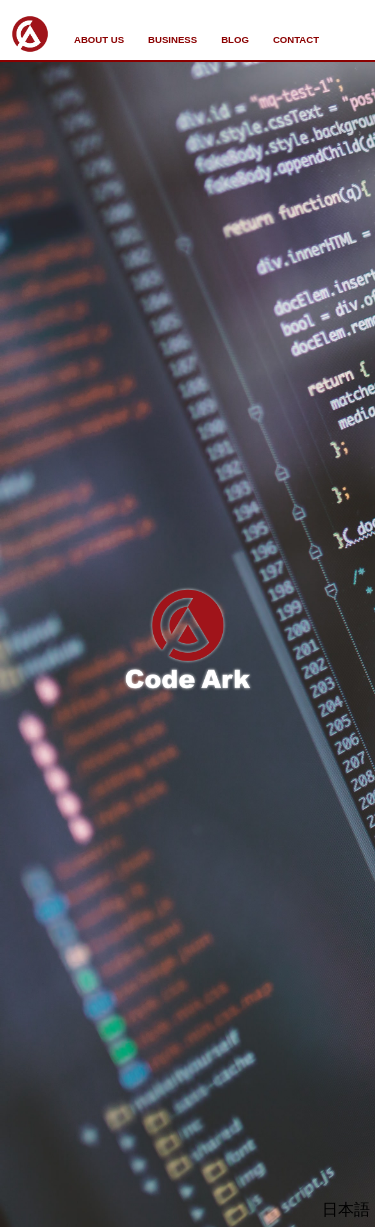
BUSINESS (172, 39)
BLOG (235, 39)
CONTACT (296, 39)
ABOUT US (99, 39)
